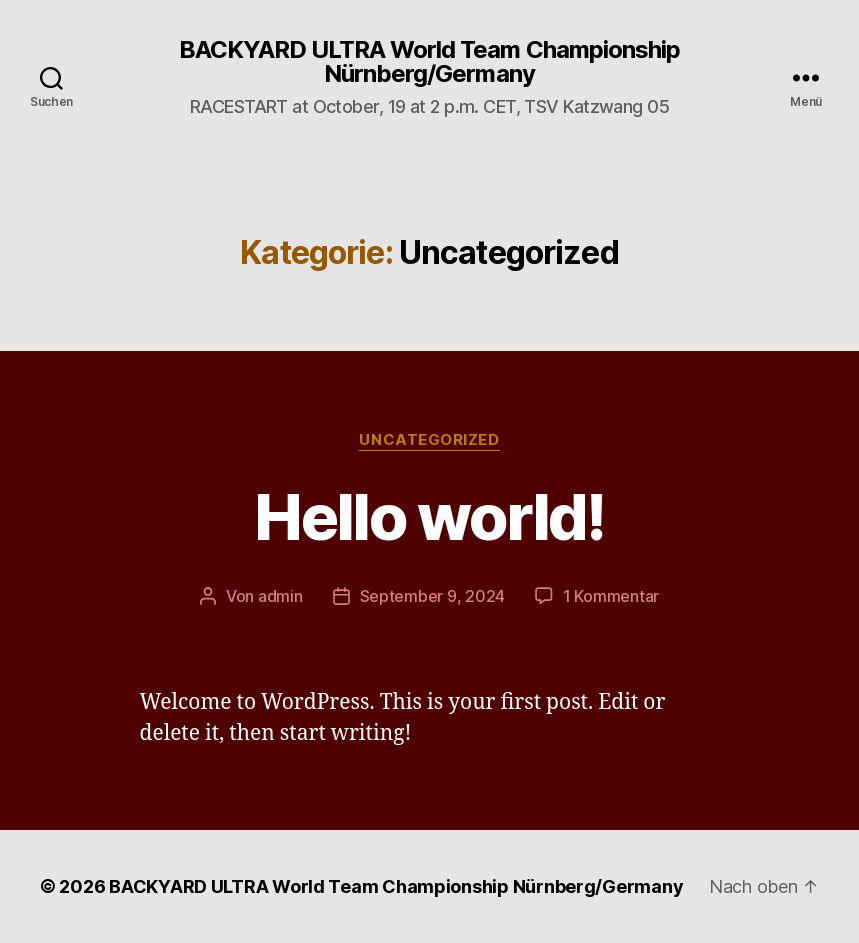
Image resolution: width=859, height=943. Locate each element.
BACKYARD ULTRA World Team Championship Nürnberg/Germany (429, 62)
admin (280, 596)
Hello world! (429, 516)
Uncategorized (429, 440)
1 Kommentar (611, 596)
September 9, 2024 (432, 596)
